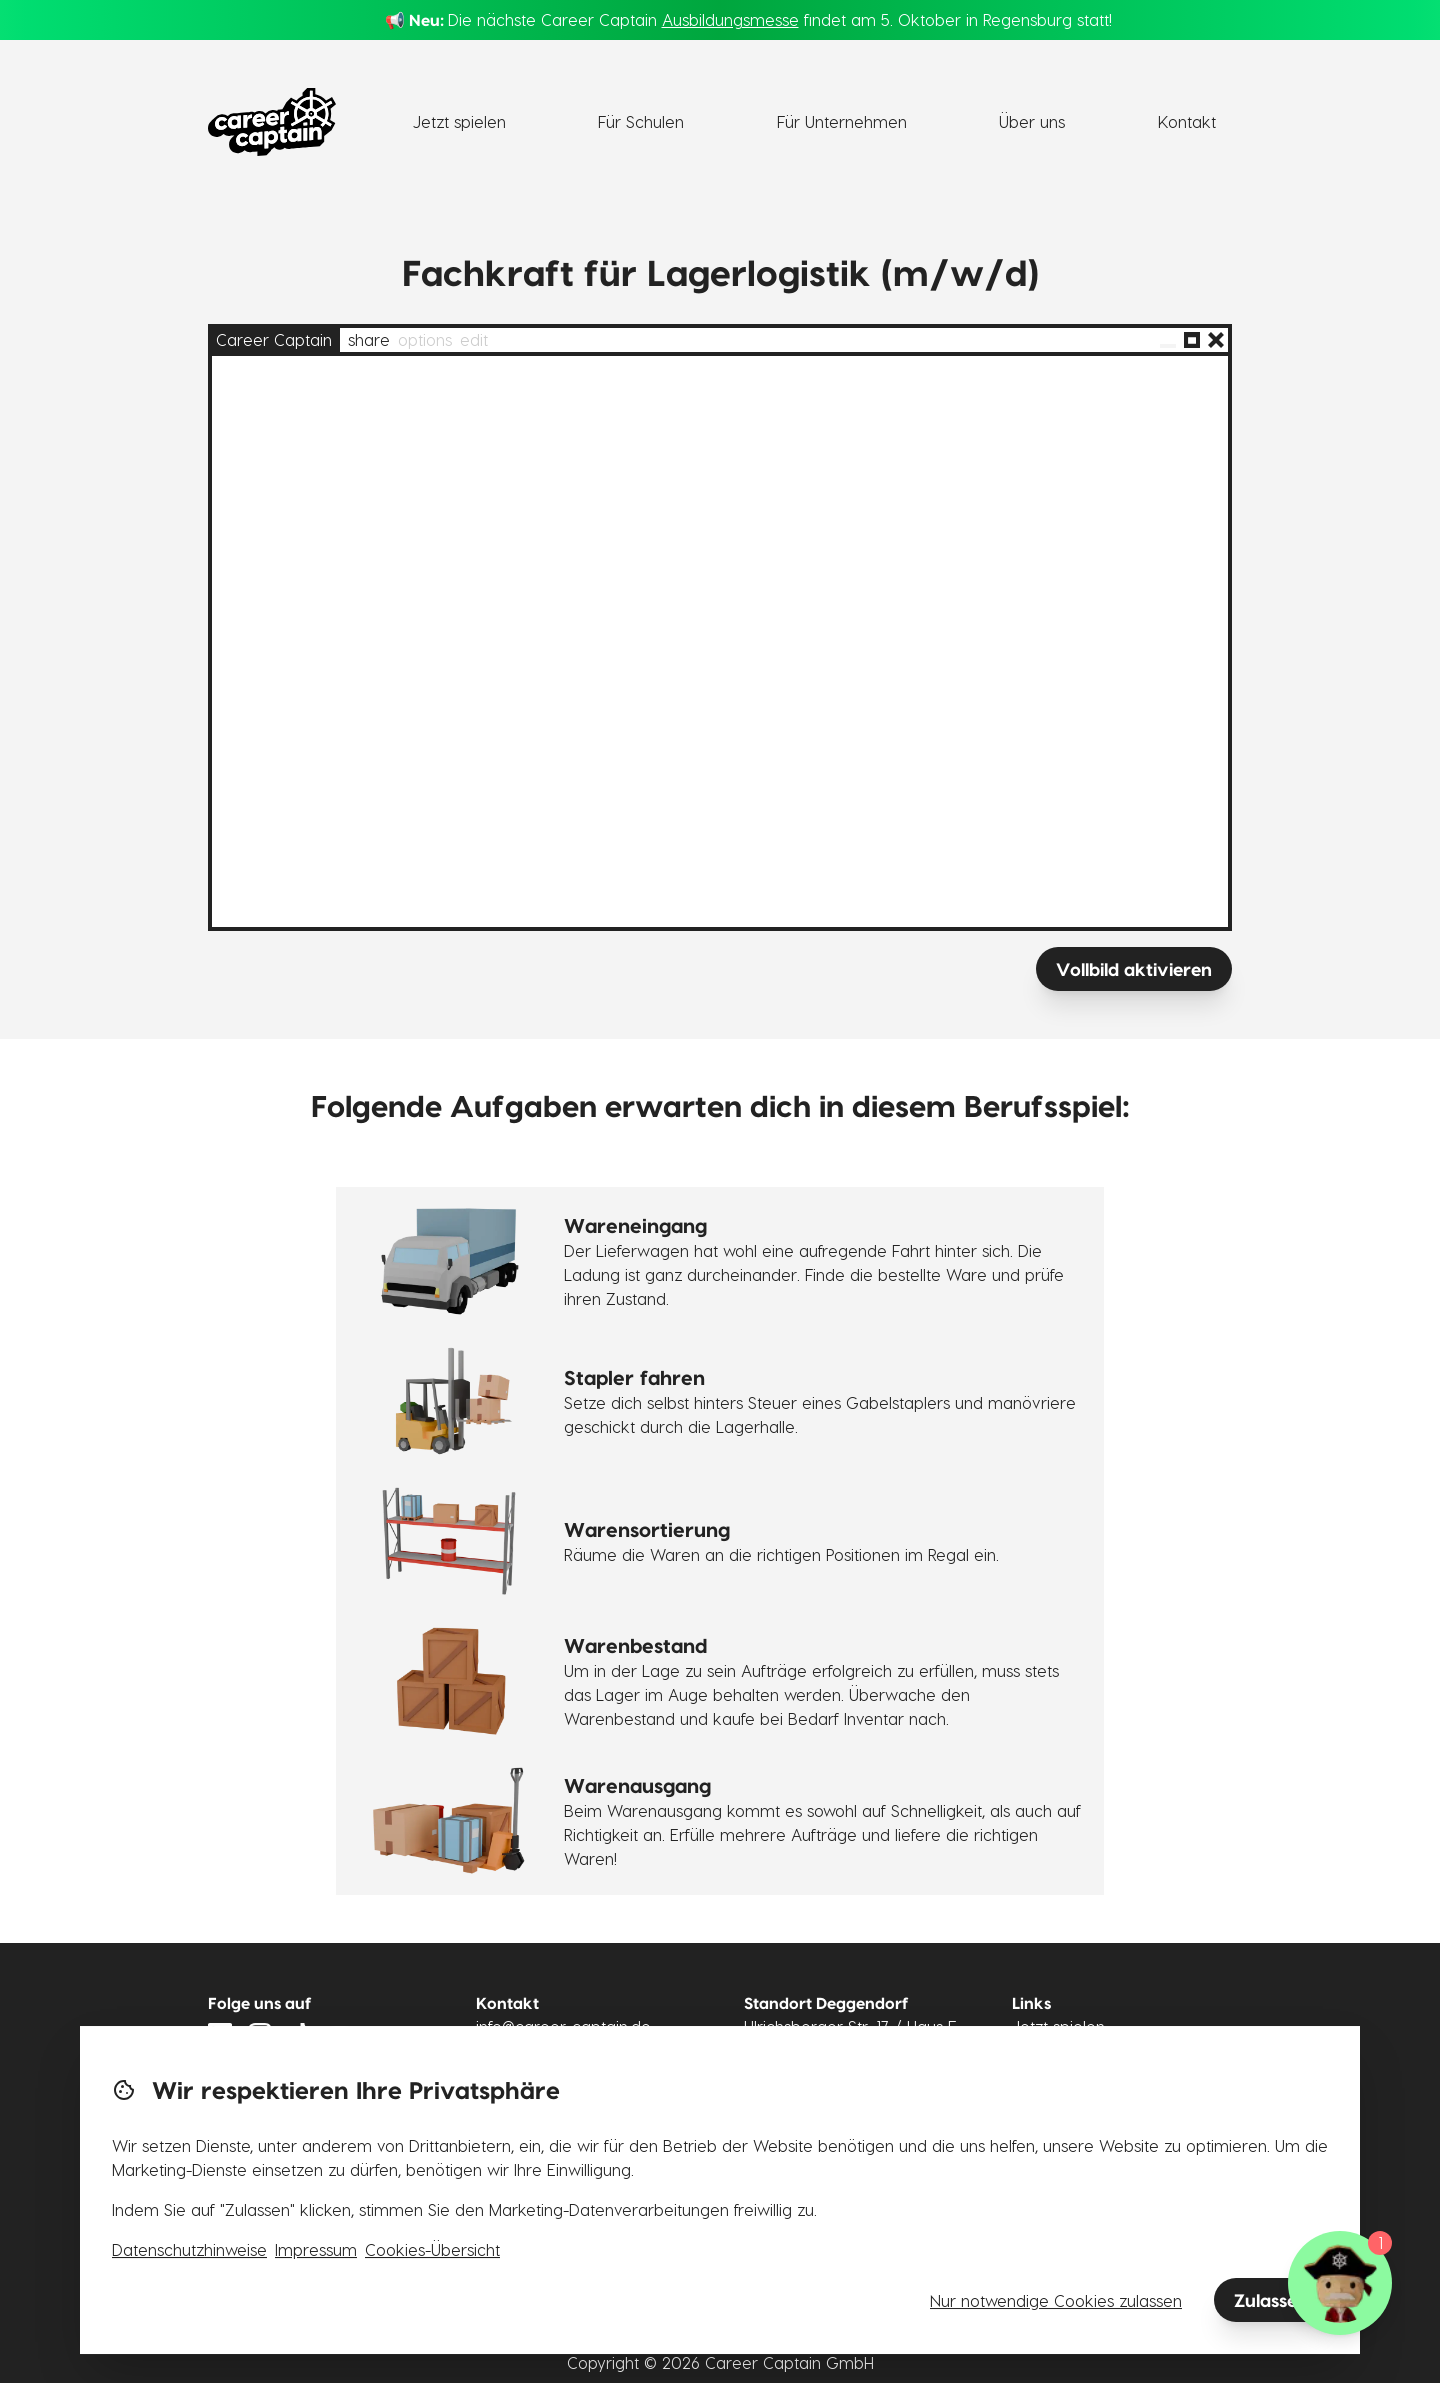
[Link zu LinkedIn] (220, 2035)
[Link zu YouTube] (340, 2035)
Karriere (1042, 2098)
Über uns (1032, 121)
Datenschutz (1058, 2122)
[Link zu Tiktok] (300, 2035)
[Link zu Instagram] (260, 2035)
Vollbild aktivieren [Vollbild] (1134, 968)
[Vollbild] (1192, 340)
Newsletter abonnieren (296, 2090)
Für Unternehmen (842, 121)
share (369, 339)
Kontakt (1187, 121)
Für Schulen (641, 121)
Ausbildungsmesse (730, 19)
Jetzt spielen (459, 121)
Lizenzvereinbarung (1085, 2146)
